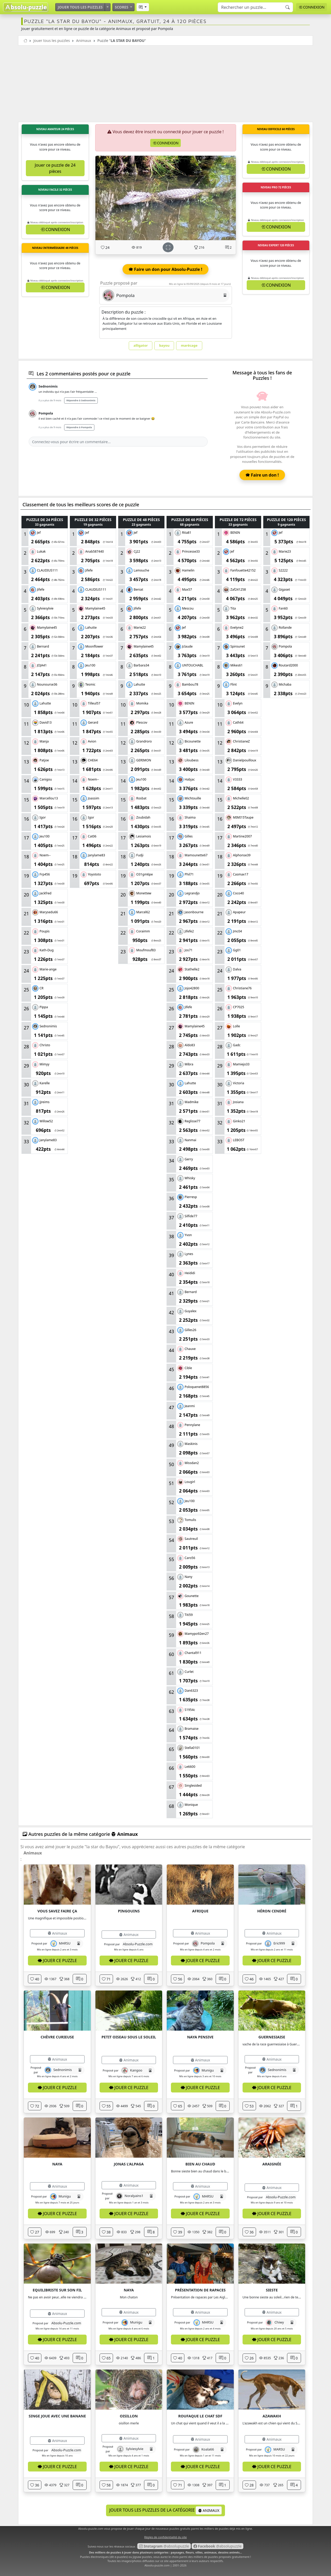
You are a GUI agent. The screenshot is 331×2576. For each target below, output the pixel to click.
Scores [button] (122, 7)
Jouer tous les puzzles (80, 7)
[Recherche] (287, 7)
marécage (189, 345)
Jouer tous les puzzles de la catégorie (165, 2510)
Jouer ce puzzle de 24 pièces (55, 168)
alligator (140, 345)
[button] (143, 7)
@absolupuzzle (164, 2546)
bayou (164, 345)
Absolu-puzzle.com (157, 2565)
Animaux (83, 40)
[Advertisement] (165, 84)
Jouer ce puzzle (57, 1960)
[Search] (255, 7)
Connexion (311, 7)
